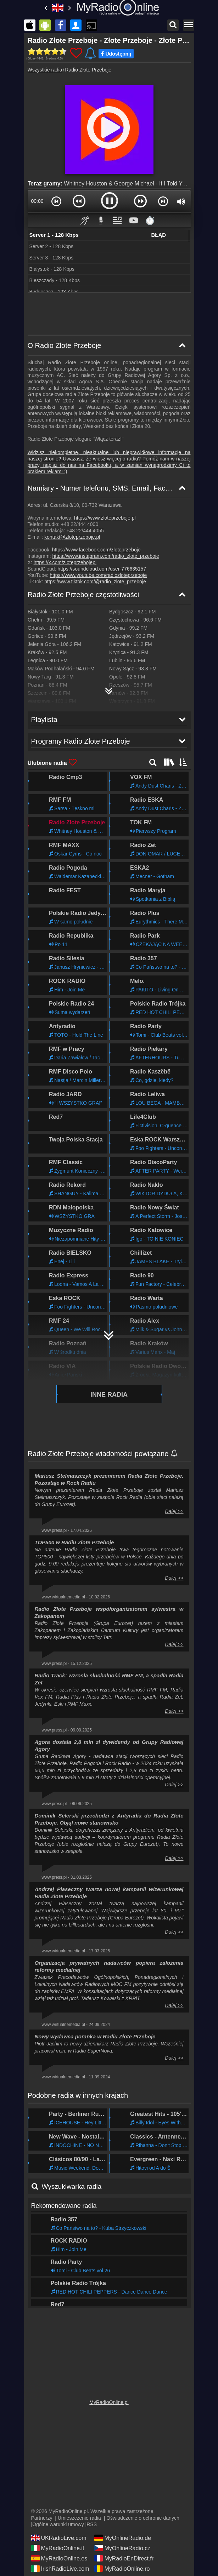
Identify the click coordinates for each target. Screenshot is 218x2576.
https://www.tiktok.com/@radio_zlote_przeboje (95, 581)
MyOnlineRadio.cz (122, 2545)
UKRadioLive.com (58, 2535)
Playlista (43, 2274)
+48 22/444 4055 (85, 530)
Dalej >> (174, 1466)
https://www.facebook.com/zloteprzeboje (96, 550)
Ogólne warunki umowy (58, 2522)
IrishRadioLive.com (60, 2566)
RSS (91, 2522)
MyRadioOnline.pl (109, 2400)
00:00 (37, 201)
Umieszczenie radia (79, 2515)
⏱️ (150, 220)
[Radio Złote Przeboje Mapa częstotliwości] (109, 688)
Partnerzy (41, 2515)
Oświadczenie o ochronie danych (142, 2515)
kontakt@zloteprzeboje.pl (72, 537)
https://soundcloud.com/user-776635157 (101, 569)
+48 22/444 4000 (80, 524)
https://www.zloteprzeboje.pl (105, 518)
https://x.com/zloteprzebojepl (65, 562)
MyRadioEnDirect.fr (123, 2556)
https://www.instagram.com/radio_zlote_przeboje (105, 556)
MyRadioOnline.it (57, 2545)
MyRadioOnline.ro (122, 2566)
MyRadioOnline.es (59, 2556)
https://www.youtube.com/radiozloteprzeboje (98, 575)
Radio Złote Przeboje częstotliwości (83, 595)
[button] (56, 201)
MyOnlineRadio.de (122, 2535)
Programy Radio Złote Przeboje (75, 2295)
